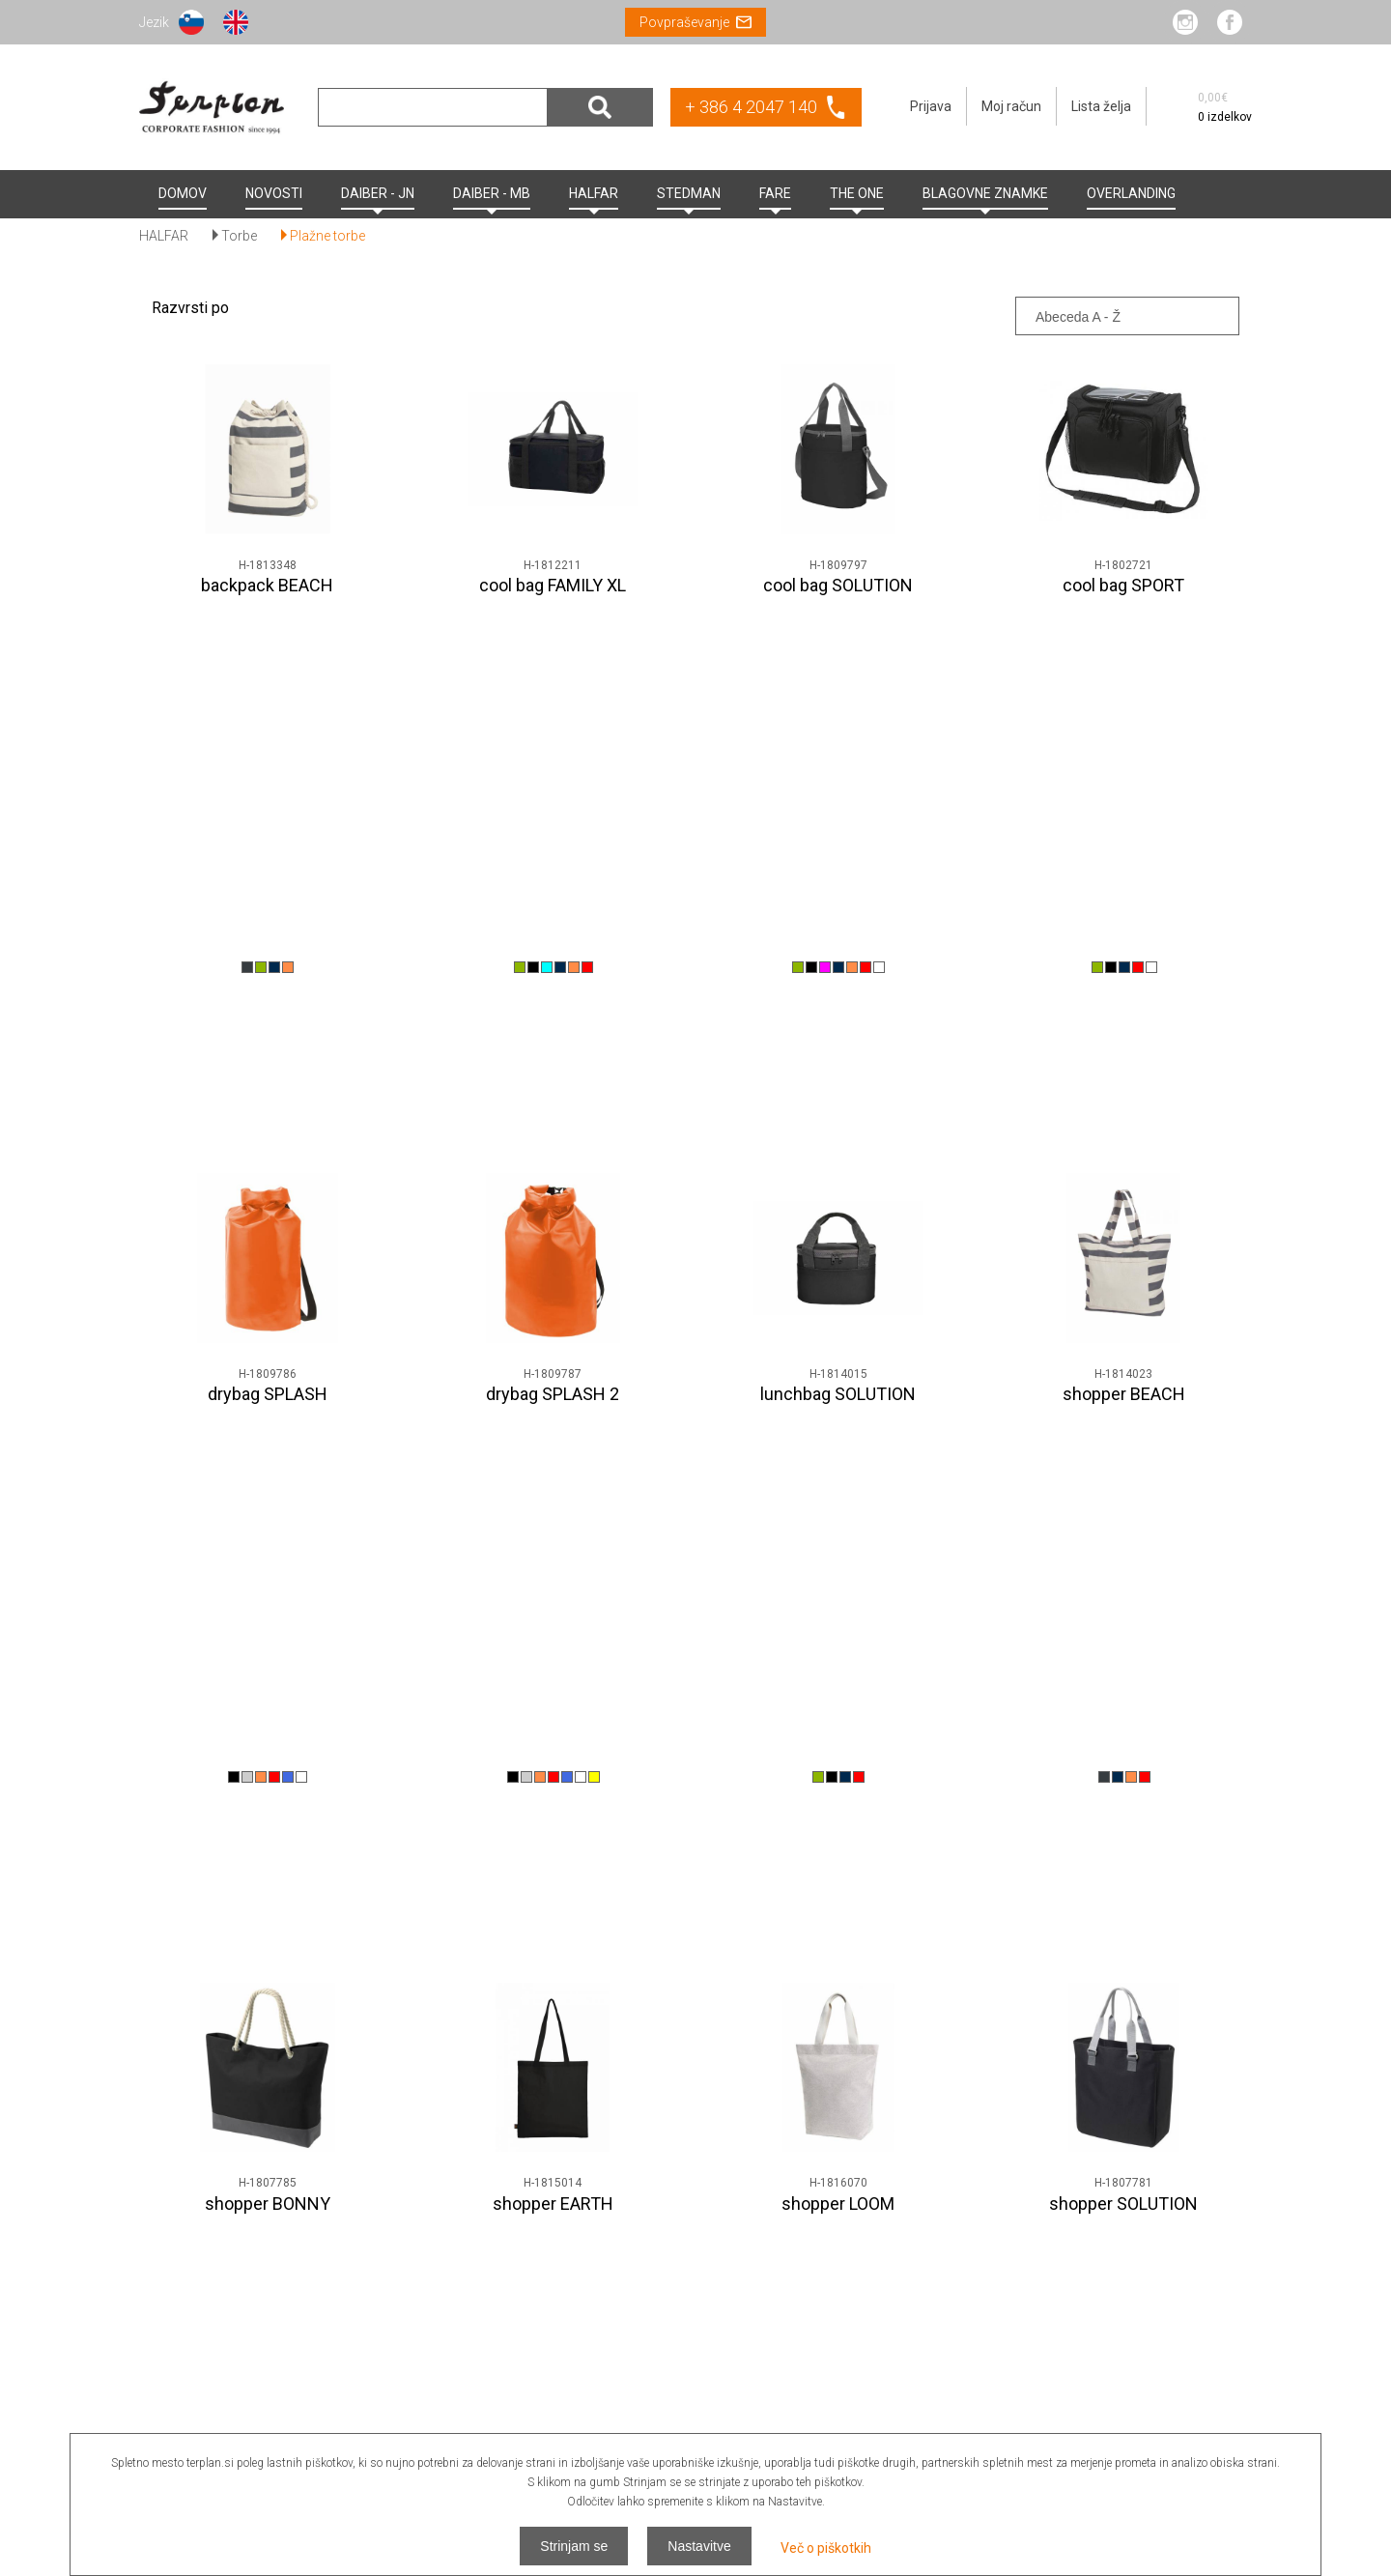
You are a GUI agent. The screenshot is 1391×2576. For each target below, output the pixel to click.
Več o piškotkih (826, 2548)
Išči (600, 107)
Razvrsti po (190, 308)
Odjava (1230, 2361)
